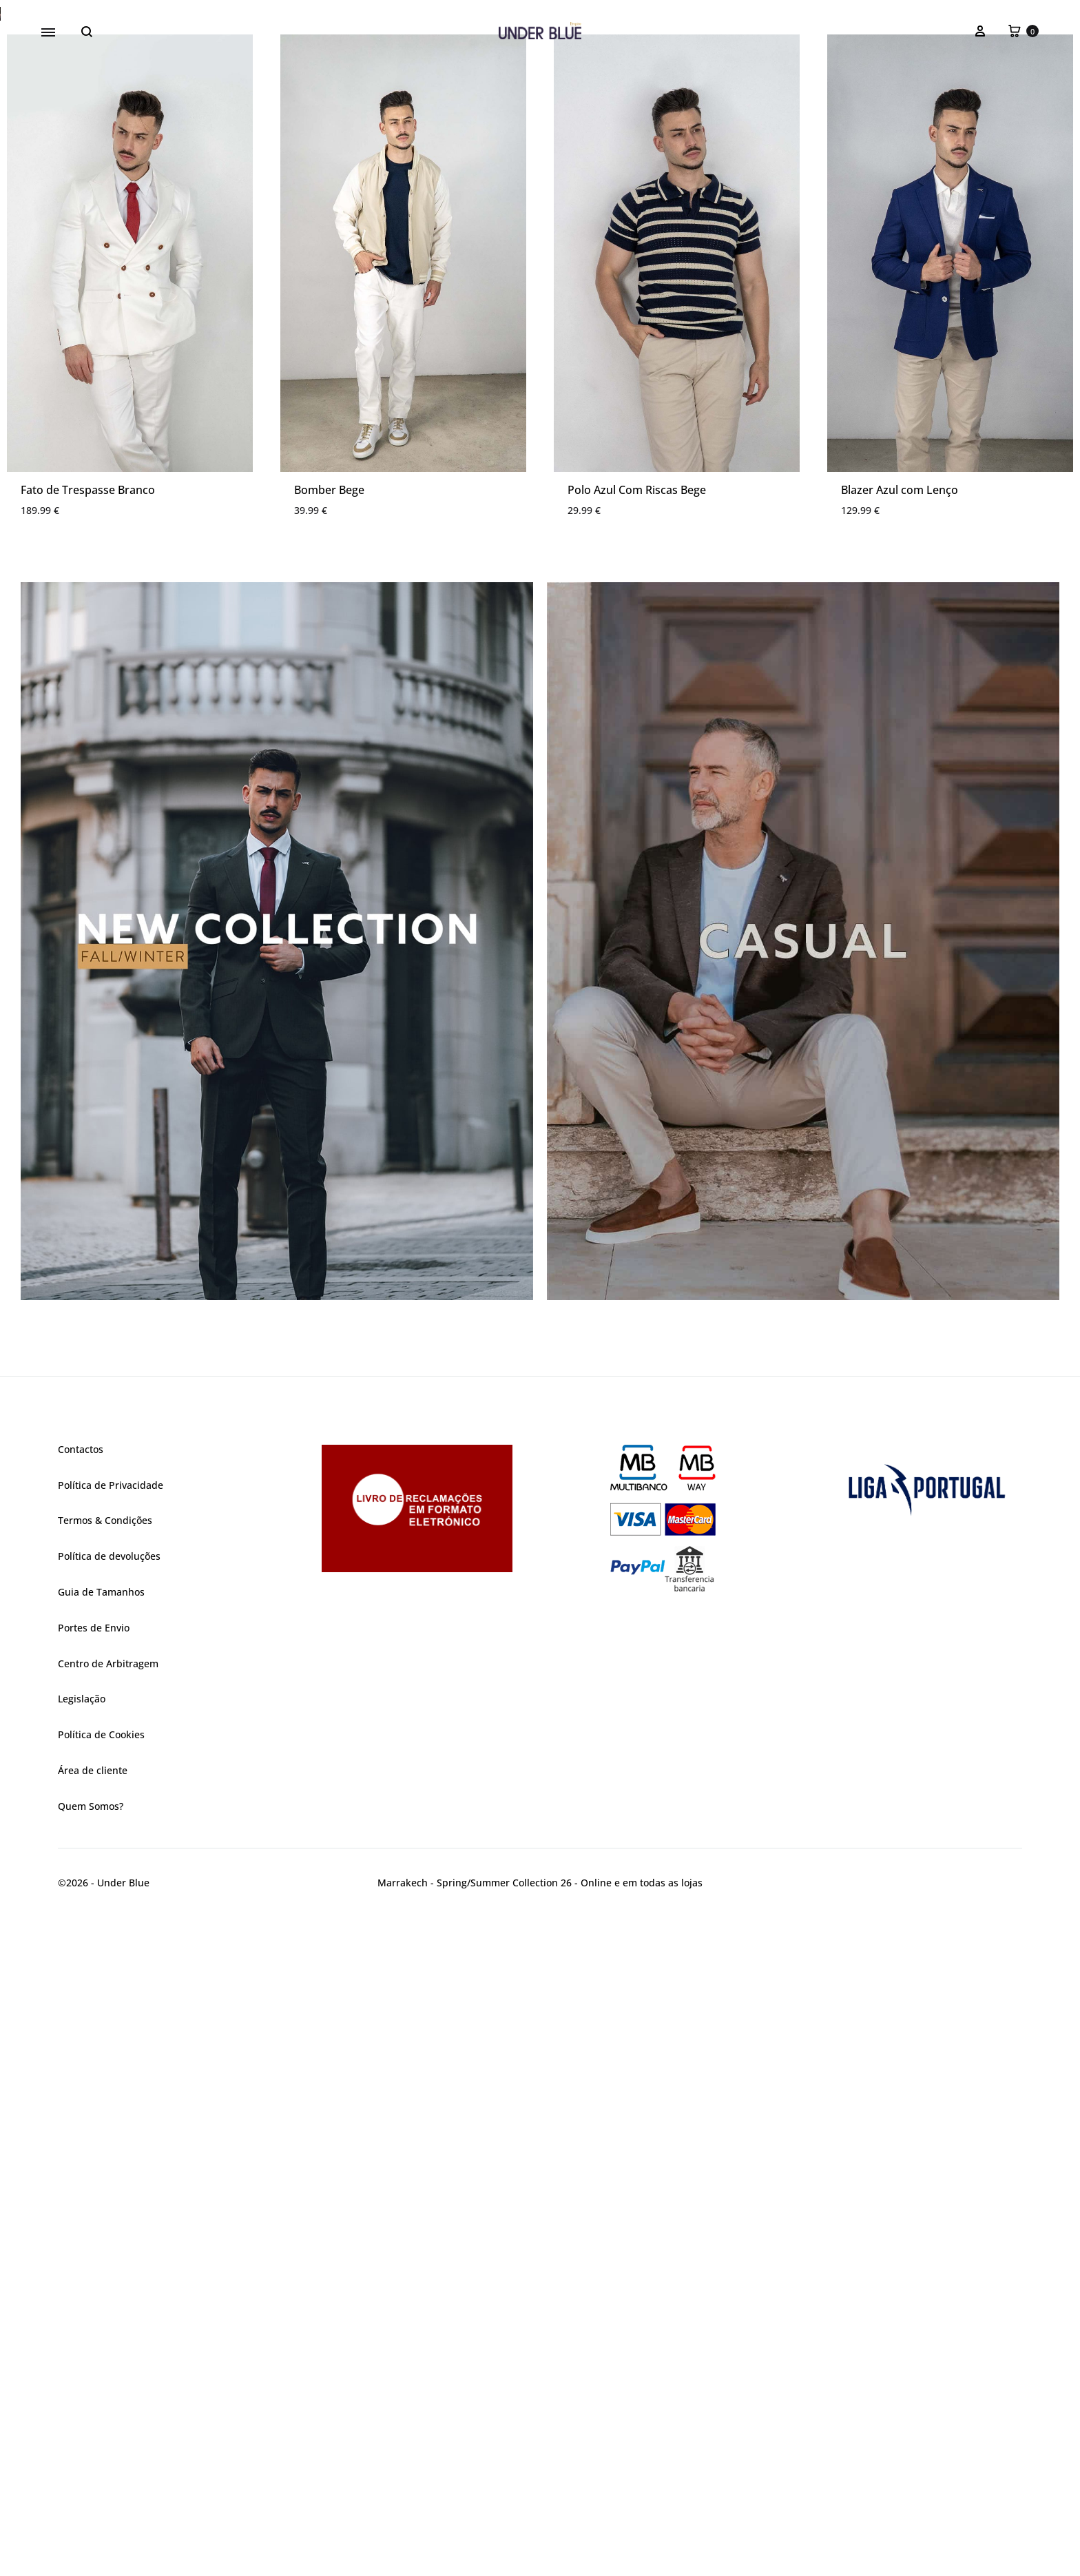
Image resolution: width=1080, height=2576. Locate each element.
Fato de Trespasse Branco (88, 1151)
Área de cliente (92, 2431)
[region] (540, 344)
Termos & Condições (105, 2181)
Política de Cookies (101, 2395)
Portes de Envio (93, 2289)
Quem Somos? (90, 2467)
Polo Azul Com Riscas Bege (637, 1151)
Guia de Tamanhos (101, 2253)
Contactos (80, 2110)
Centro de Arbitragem (108, 2324)
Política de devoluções (109, 2217)
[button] (540, 344)
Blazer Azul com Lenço (899, 1151)
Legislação (81, 2360)
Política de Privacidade (110, 2146)
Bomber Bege (329, 1151)
